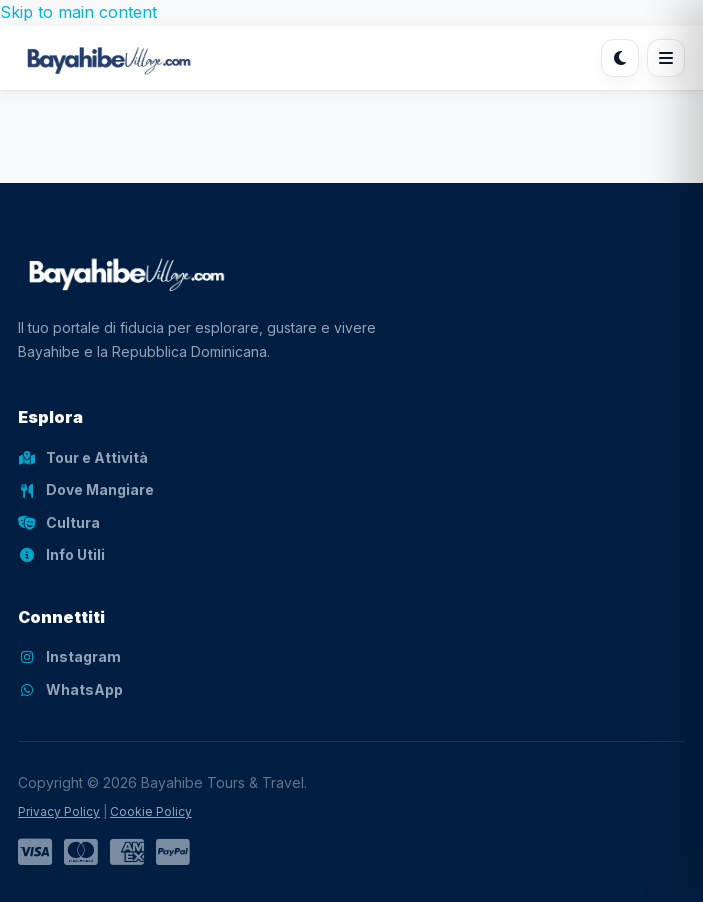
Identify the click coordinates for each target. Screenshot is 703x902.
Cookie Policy (151, 811)
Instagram (69, 656)
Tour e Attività (83, 457)
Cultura (59, 522)
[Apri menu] (666, 58)
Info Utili (61, 554)
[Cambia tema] (620, 58)
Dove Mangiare (86, 489)
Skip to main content (78, 12)
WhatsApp (70, 689)
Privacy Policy (59, 811)
